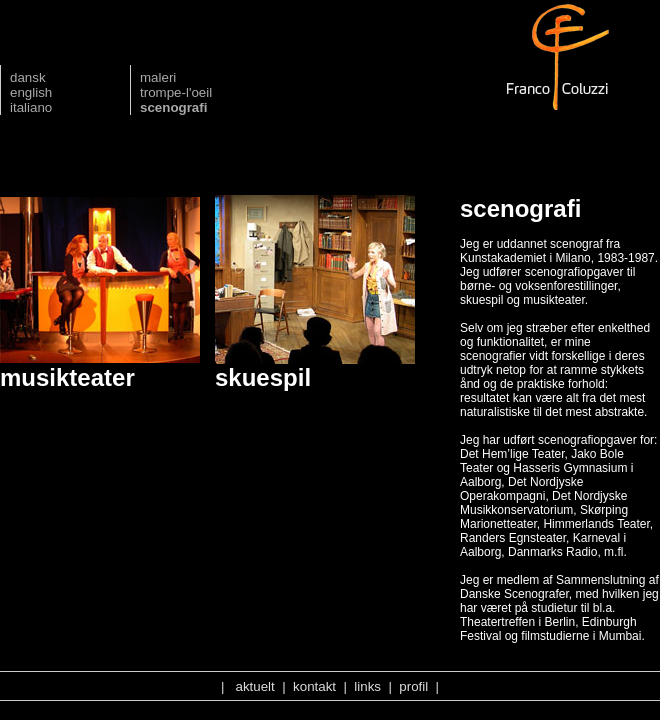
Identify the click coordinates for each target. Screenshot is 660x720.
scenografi (173, 107)
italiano (31, 107)
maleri (158, 77)
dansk (28, 77)
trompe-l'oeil (176, 92)
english (31, 92)
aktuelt (255, 686)
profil (413, 686)
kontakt (314, 686)
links (367, 686)
